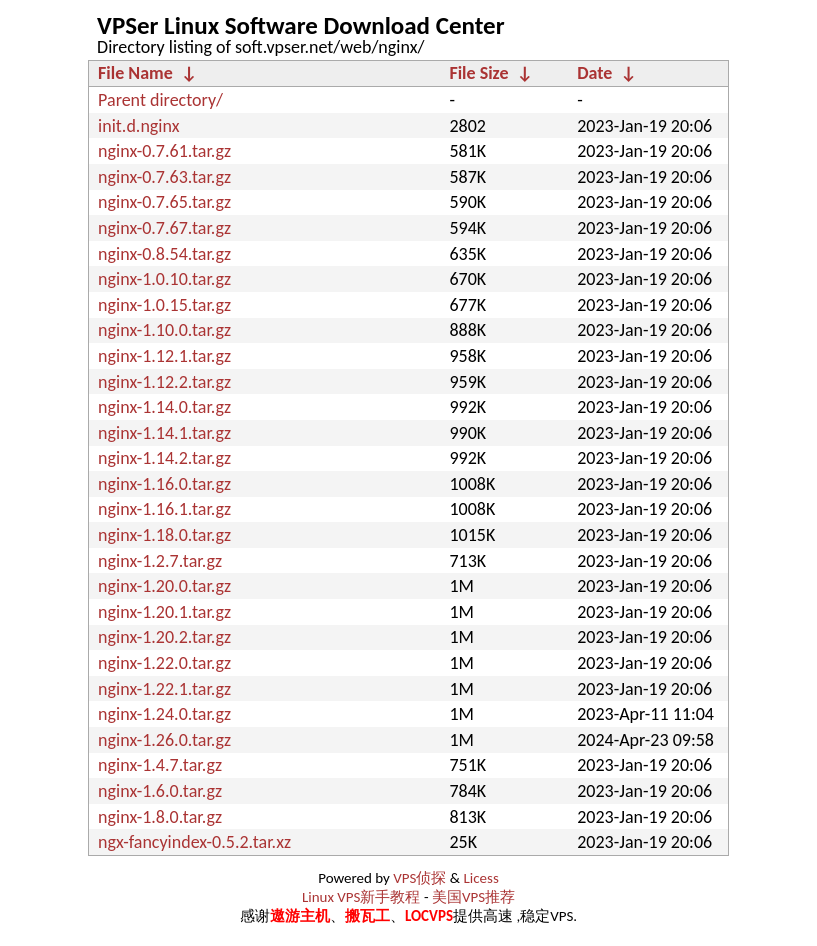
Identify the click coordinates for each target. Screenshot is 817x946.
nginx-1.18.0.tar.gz (164, 535)
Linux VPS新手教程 (361, 897)
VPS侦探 (419, 878)
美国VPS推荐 (473, 897)
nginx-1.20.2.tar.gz (164, 637)
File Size (478, 73)
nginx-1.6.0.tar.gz (160, 791)
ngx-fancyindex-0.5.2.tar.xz (194, 842)
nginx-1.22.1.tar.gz (164, 689)
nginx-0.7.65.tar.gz (164, 202)
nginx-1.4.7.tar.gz (160, 765)
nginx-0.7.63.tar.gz (164, 177)
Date (594, 73)
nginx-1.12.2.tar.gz (164, 382)
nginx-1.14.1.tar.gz (164, 433)
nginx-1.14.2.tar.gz (164, 458)
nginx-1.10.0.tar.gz (164, 330)
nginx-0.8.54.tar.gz (164, 254)
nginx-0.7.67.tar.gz (164, 228)
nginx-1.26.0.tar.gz (164, 740)
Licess (480, 878)
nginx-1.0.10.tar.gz (164, 279)
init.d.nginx (138, 126)
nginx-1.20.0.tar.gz (164, 586)
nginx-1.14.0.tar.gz (164, 407)
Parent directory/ (160, 100)
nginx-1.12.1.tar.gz (164, 356)
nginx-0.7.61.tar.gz (164, 151)
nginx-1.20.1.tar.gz (164, 612)
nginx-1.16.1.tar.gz (164, 509)
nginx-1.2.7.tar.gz (160, 561)
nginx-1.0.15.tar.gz (164, 305)
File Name (135, 73)
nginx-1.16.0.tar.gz (164, 484)
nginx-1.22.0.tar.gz (164, 663)
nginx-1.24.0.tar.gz (164, 714)
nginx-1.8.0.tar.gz (160, 817)
